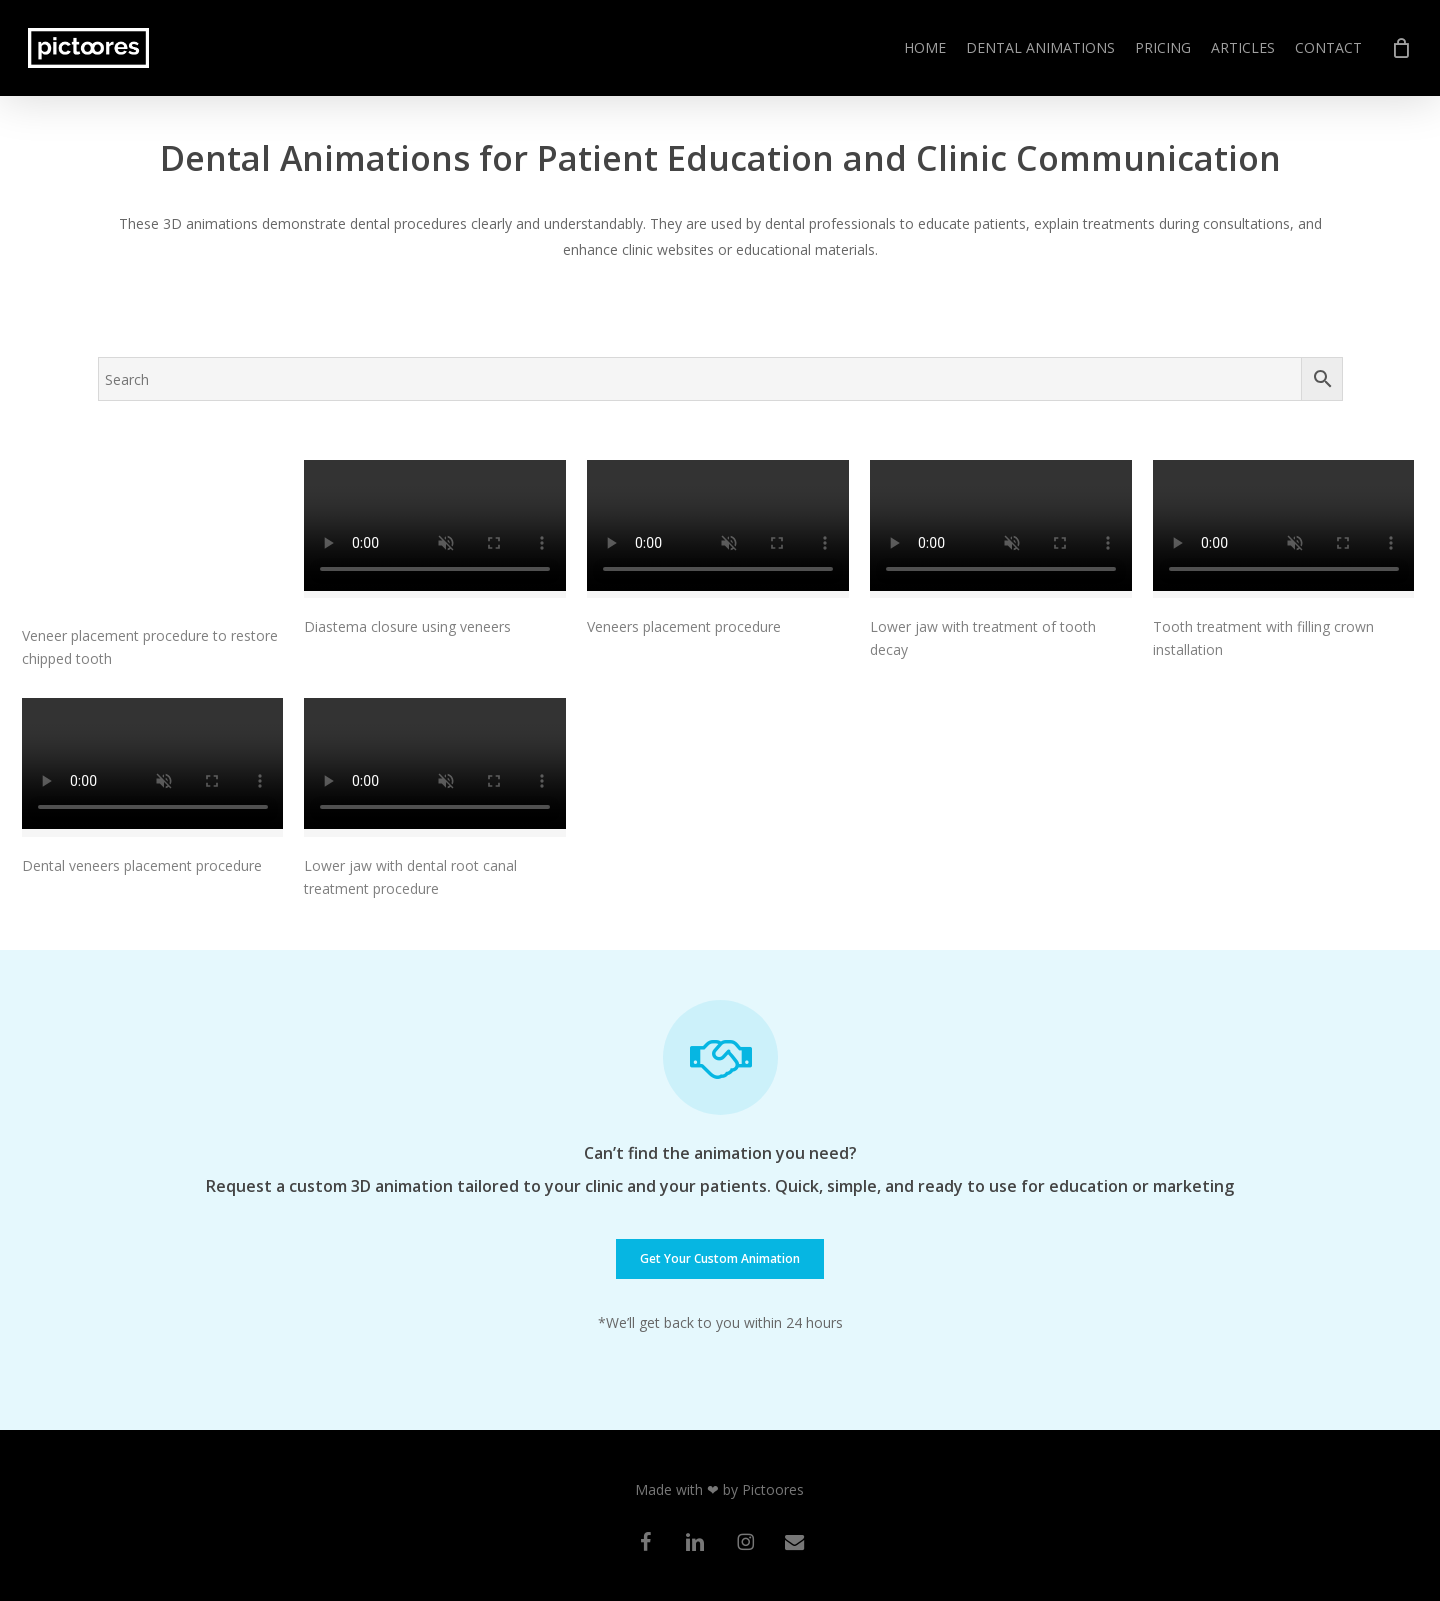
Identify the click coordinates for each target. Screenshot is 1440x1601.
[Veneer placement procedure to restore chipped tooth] (153, 533)
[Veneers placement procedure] (718, 529)
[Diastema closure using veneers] (435, 529)
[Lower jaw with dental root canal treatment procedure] (435, 767)
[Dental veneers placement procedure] (153, 767)
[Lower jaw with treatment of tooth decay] (1001, 529)
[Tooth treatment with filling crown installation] (1284, 529)
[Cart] (1401, 48)
